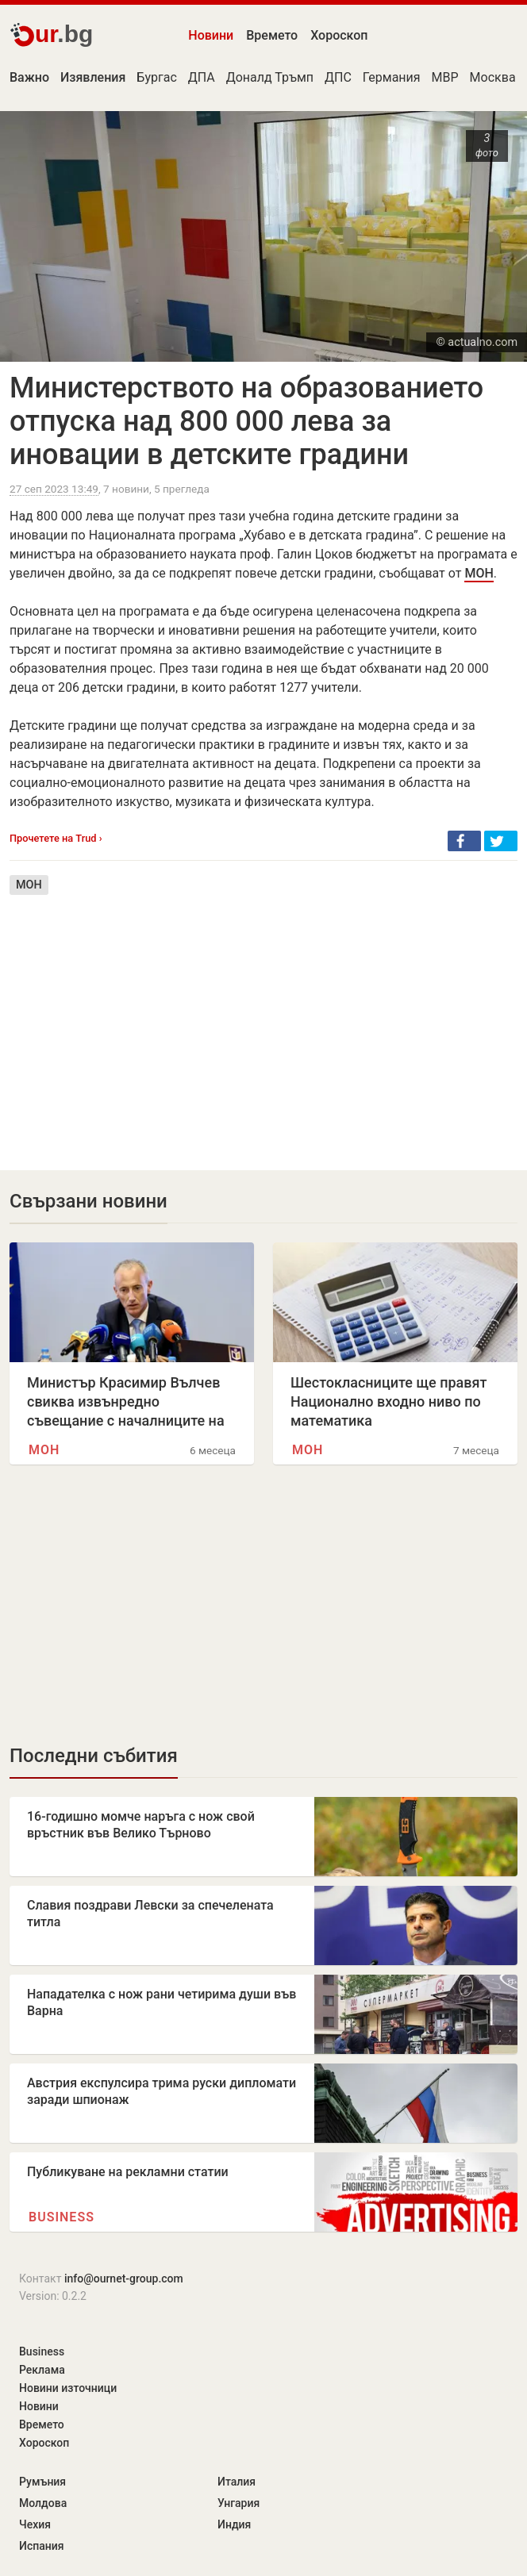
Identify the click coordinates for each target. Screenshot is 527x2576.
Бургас (156, 77)
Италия (236, 2481)
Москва (493, 77)
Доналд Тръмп (270, 77)
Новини (210, 35)
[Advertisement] (263, 1021)
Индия (234, 2524)
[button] (464, 841)
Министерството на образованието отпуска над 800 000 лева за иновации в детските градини (246, 421)
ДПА (201, 77)
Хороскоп (338, 35)
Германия (392, 77)
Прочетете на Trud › (56, 838)
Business (61, 2217)
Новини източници (68, 2388)
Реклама (42, 2369)
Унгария (238, 2503)
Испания (41, 2546)
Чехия (35, 2524)
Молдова (43, 2503)
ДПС (338, 77)
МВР (445, 77)
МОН (478, 573)
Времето (272, 35)
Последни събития (94, 1756)
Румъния (42, 2481)
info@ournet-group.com (123, 2278)
